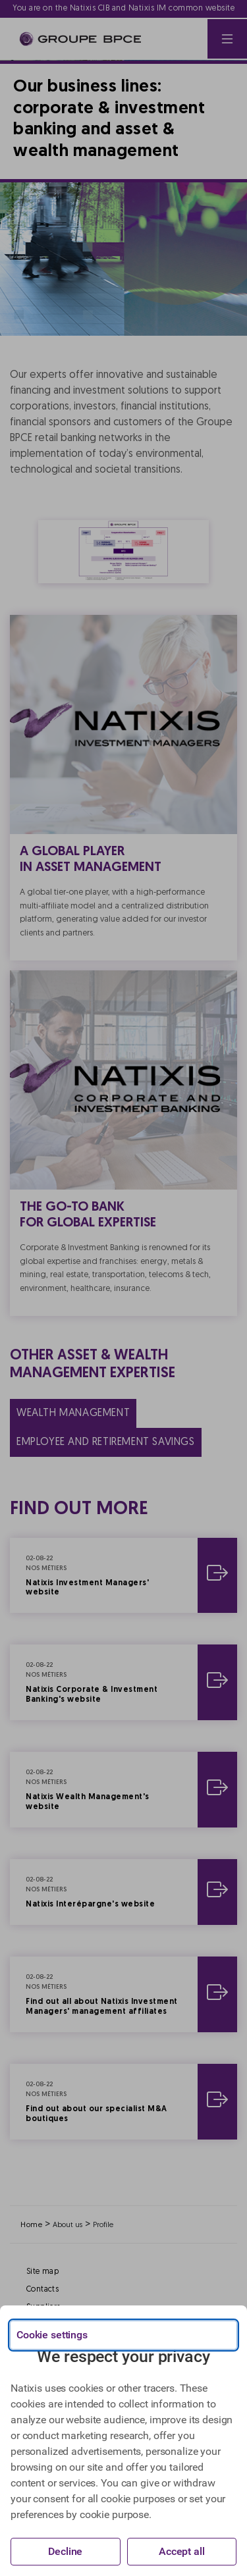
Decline (65, 2551)
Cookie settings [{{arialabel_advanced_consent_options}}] (52, 2334)
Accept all (182, 2551)
